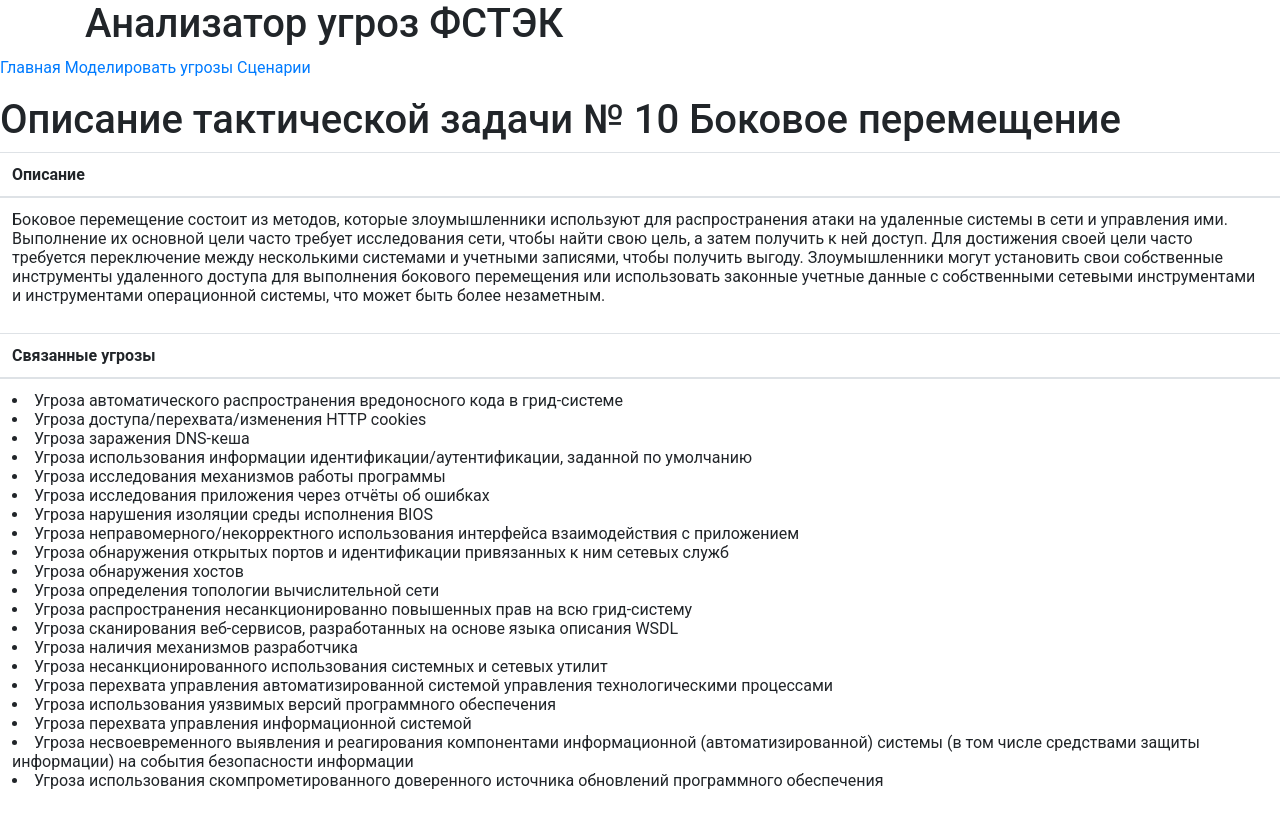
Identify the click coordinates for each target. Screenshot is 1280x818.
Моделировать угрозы (149, 67)
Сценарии (274, 67)
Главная (30, 67)
